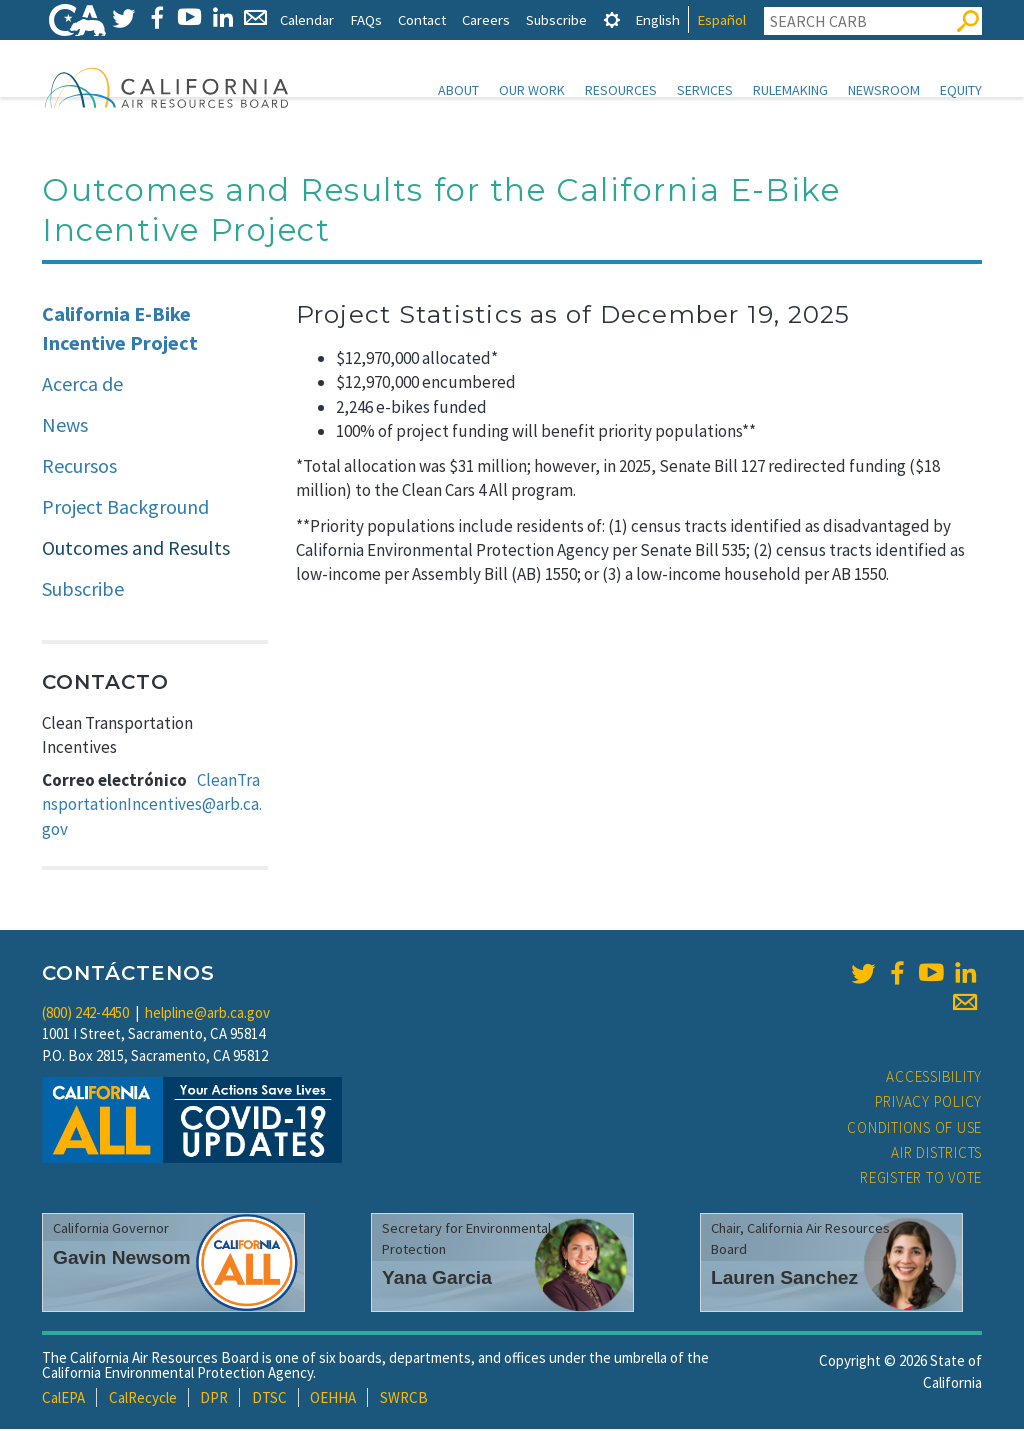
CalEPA (63, 1399)
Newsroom (884, 90)
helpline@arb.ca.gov (207, 1014)
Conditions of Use (914, 1129)
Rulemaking (790, 90)
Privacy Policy (929, 1103)
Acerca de (82, 385)
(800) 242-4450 (85, 1014)
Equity (961, 90)
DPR (214, 1399)
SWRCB (404, 1399)
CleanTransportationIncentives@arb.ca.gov (152, 806)
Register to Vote (921, 1179)
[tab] (612, 19)
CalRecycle (143, 1399)
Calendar (307, 19)
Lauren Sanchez (784, 1279)
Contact (422, 19)
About (458, 90)
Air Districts (936, 1154)
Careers (486, 19)
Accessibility (934, 1078)
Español (721, 19)
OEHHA (333, 1399)
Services (705, 90)
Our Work (532, 90)
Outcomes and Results (136, 549)
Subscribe (556, 19)
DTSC (269, 1399)
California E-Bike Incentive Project (120, 330)
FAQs (366, 19)
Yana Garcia (437, 1279)
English (657, 19)
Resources (621, 90)
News (65, 426)
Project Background (125, 508)
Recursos (79, 467)
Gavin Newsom (122, 1259)
